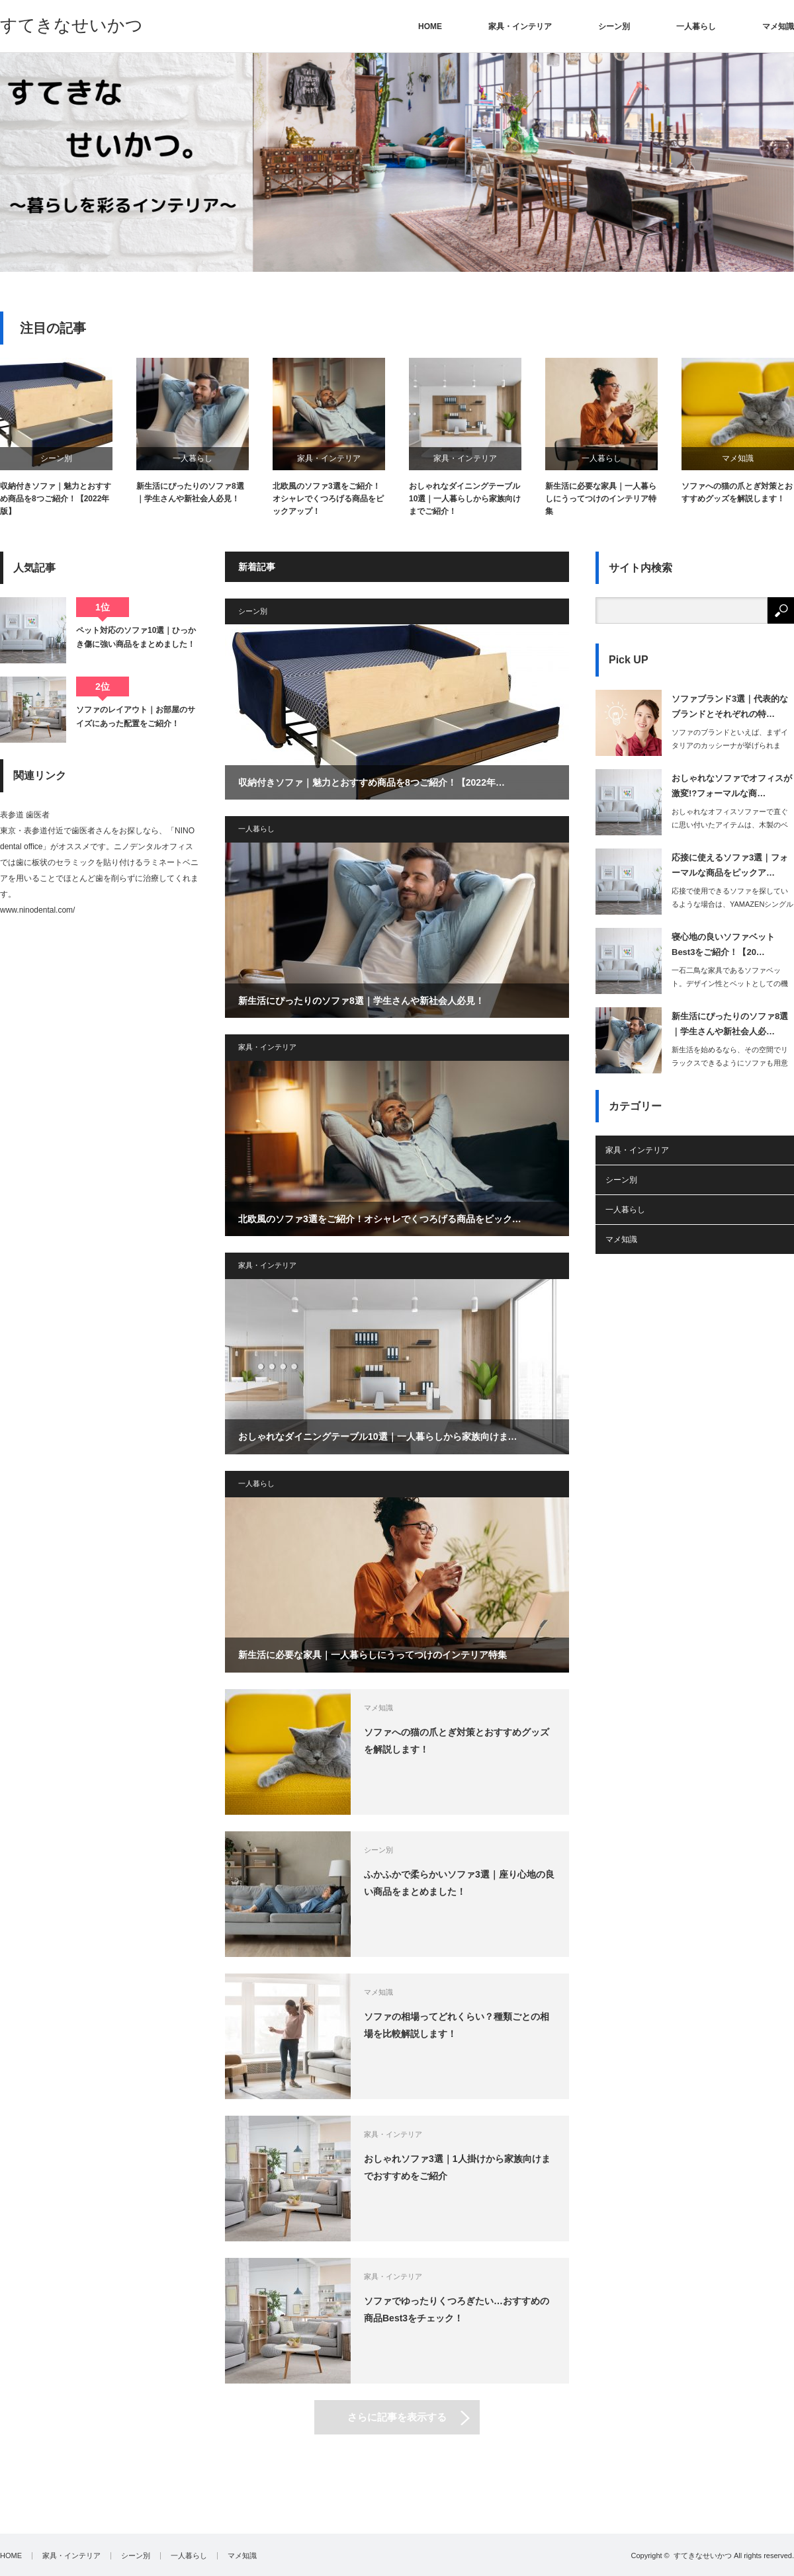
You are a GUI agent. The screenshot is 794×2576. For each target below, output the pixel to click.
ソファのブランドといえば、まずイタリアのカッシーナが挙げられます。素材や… (730, 746)
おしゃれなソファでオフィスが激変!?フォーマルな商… (732, 785)
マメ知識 (778, 26)
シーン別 (614, 26)
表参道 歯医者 (25, 814)
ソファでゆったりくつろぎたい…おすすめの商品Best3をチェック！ (456, 2309)
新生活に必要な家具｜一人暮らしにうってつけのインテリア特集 (600, 498)
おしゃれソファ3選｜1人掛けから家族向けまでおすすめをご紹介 (457, 2167)
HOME (430, 26)
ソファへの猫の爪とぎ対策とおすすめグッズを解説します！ (737, 492)
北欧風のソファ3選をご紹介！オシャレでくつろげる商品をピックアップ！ (328, 498)
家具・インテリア (520, 26)
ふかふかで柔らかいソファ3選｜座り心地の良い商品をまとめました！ (459, 1882)
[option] (397, 162)
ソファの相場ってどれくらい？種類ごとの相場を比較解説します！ (456, 2024)
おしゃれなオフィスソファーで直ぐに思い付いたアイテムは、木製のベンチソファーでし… (730, 825)
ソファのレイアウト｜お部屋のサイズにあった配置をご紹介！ (135, 716)
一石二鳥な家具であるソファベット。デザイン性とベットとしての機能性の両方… (730, 984)
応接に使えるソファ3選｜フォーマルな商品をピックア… (730, 865)
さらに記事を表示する (397, 2417)
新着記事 (256, 566)
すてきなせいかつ (71, 25)
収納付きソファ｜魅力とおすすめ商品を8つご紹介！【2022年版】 (55, 498)
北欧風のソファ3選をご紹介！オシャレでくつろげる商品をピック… (379, 1219)
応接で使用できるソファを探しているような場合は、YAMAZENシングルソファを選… (732, 905)
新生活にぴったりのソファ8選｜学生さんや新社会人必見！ (190, 492)
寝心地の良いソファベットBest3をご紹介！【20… (723, 944)
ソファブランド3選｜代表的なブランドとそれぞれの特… (730, 706)
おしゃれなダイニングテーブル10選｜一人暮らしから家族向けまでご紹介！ (465, 498)
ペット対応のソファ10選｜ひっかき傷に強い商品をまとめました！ (136, 637)
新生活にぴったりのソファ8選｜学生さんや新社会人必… (730, 1023)
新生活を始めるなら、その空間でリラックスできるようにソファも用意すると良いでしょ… (730, 1063)
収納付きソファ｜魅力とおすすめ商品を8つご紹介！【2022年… (371, 782)
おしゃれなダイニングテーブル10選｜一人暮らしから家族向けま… (377, 1436)
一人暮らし (696, 26)
